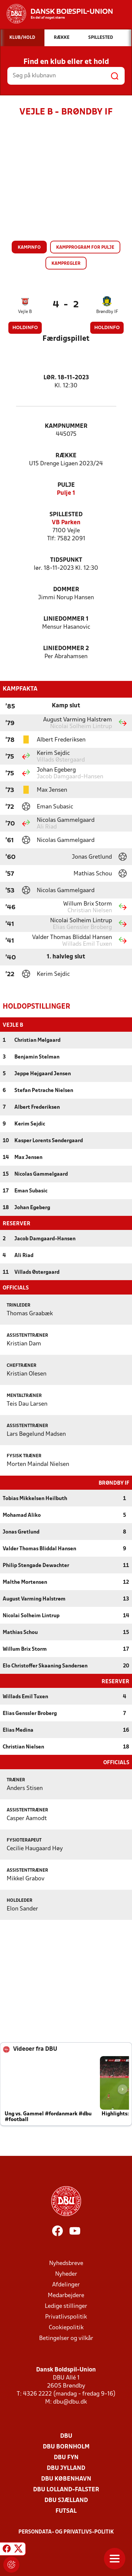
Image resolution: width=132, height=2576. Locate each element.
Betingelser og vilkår (66, 2338)
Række (66, 456)
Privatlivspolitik (66, 2316)
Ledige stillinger (66, 2306)
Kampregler (66, 263)
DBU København (66, 2478)
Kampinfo (29, 247)
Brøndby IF (107, 312)
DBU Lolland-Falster (66, 2489)
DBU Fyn (66, 2457)
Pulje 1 (66, 493)
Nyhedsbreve (66, 2263)
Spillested (66, 515)
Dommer (66, 590)
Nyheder (66, 2273)
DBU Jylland (66, 2468)
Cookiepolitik (66, 2327)
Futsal (66, 2510)
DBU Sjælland (66, 2500)
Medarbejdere (66, 2295)
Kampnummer (66, 426)
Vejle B (25, 312)
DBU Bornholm (66, 2446)
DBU (66, 2435)
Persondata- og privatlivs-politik (66, 2531)
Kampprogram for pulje (85, 247)
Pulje (66, 485)
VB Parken (66, 523)
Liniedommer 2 (66, 648)
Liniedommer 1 (66, 619)
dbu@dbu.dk (70, 2401)
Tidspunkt (66, 560)
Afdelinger (66, 2284)
